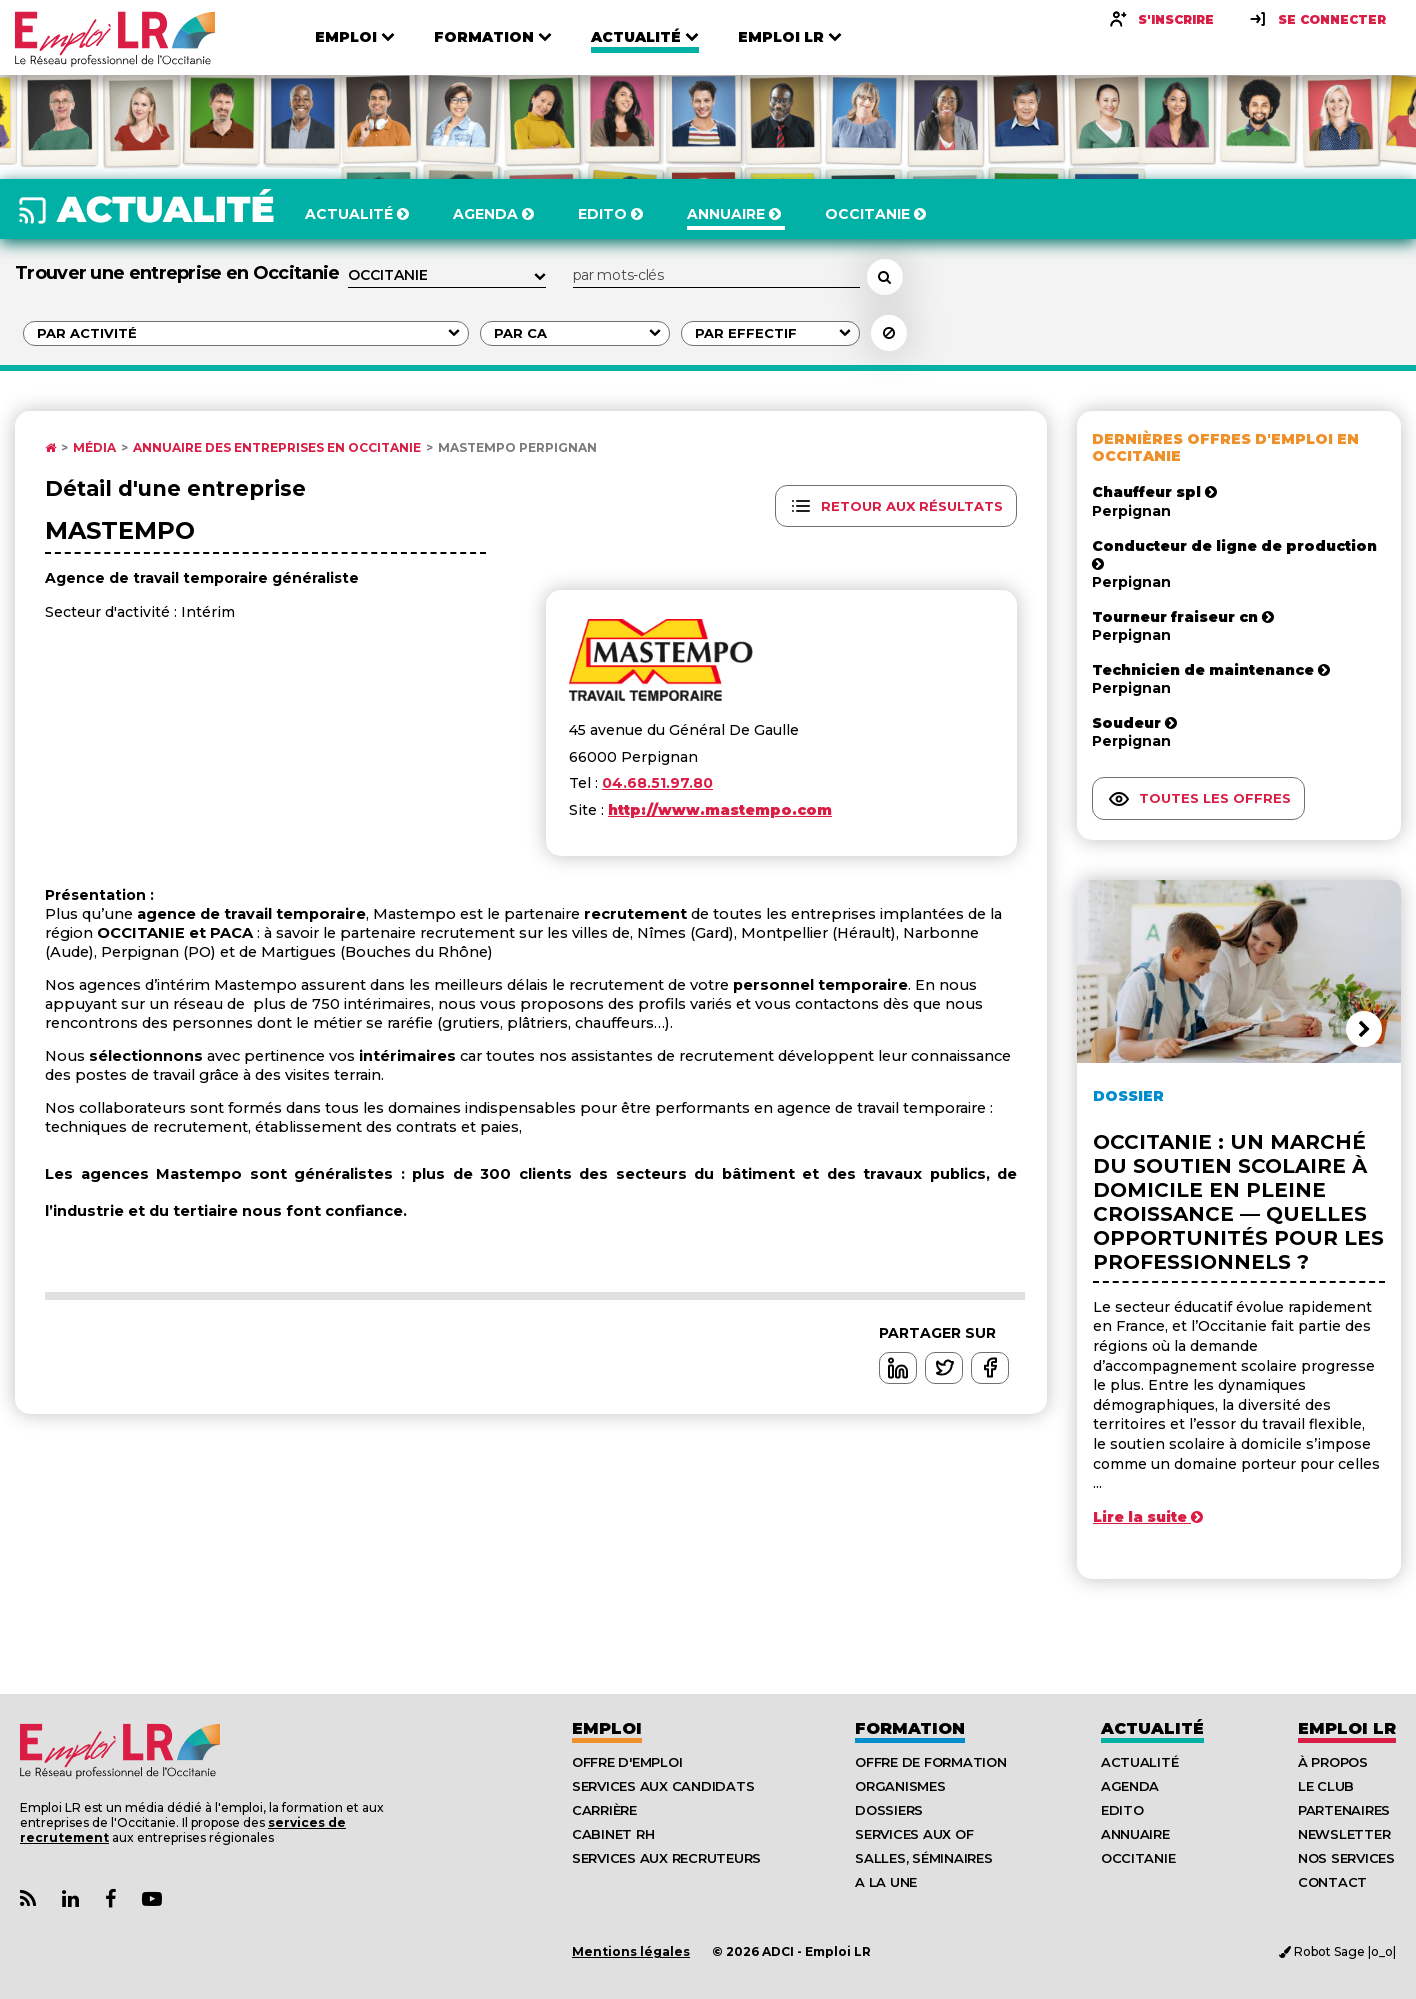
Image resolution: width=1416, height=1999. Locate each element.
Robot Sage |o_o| (1337, 1951)
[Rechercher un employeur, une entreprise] (885, 277)
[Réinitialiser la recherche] (889, 333)
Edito (1122, 1810)
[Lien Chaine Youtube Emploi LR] (152, 1899)
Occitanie (1138, 1858)
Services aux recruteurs (666, 1858)
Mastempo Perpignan (517, 448)
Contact (1332, 1882)
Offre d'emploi (627, 1762)
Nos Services (1346, 1858)
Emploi (607, 1728)
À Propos (1333, 1762)
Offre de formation (930, 1762)
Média (94, 448)
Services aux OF (914, 1834)
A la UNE (886, 1882)
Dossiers (889, 1810)
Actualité (1152, 1728)
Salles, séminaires (923, 1858)
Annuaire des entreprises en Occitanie (277, 448)
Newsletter (1344, 1834)
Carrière (604, 1810)
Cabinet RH (613, 1834)
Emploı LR (1347, 1728)
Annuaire (1135, 1834)
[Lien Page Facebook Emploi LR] (110, 1899)
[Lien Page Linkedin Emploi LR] (70, 1899)
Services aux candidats (663, 1786)
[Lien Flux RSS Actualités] (28, 1899)
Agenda (1130, 1786)
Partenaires (1344, 1810)
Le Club (1326, 1786)
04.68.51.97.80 (657, 783)
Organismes (900, 1786)
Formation (910, 1728)
